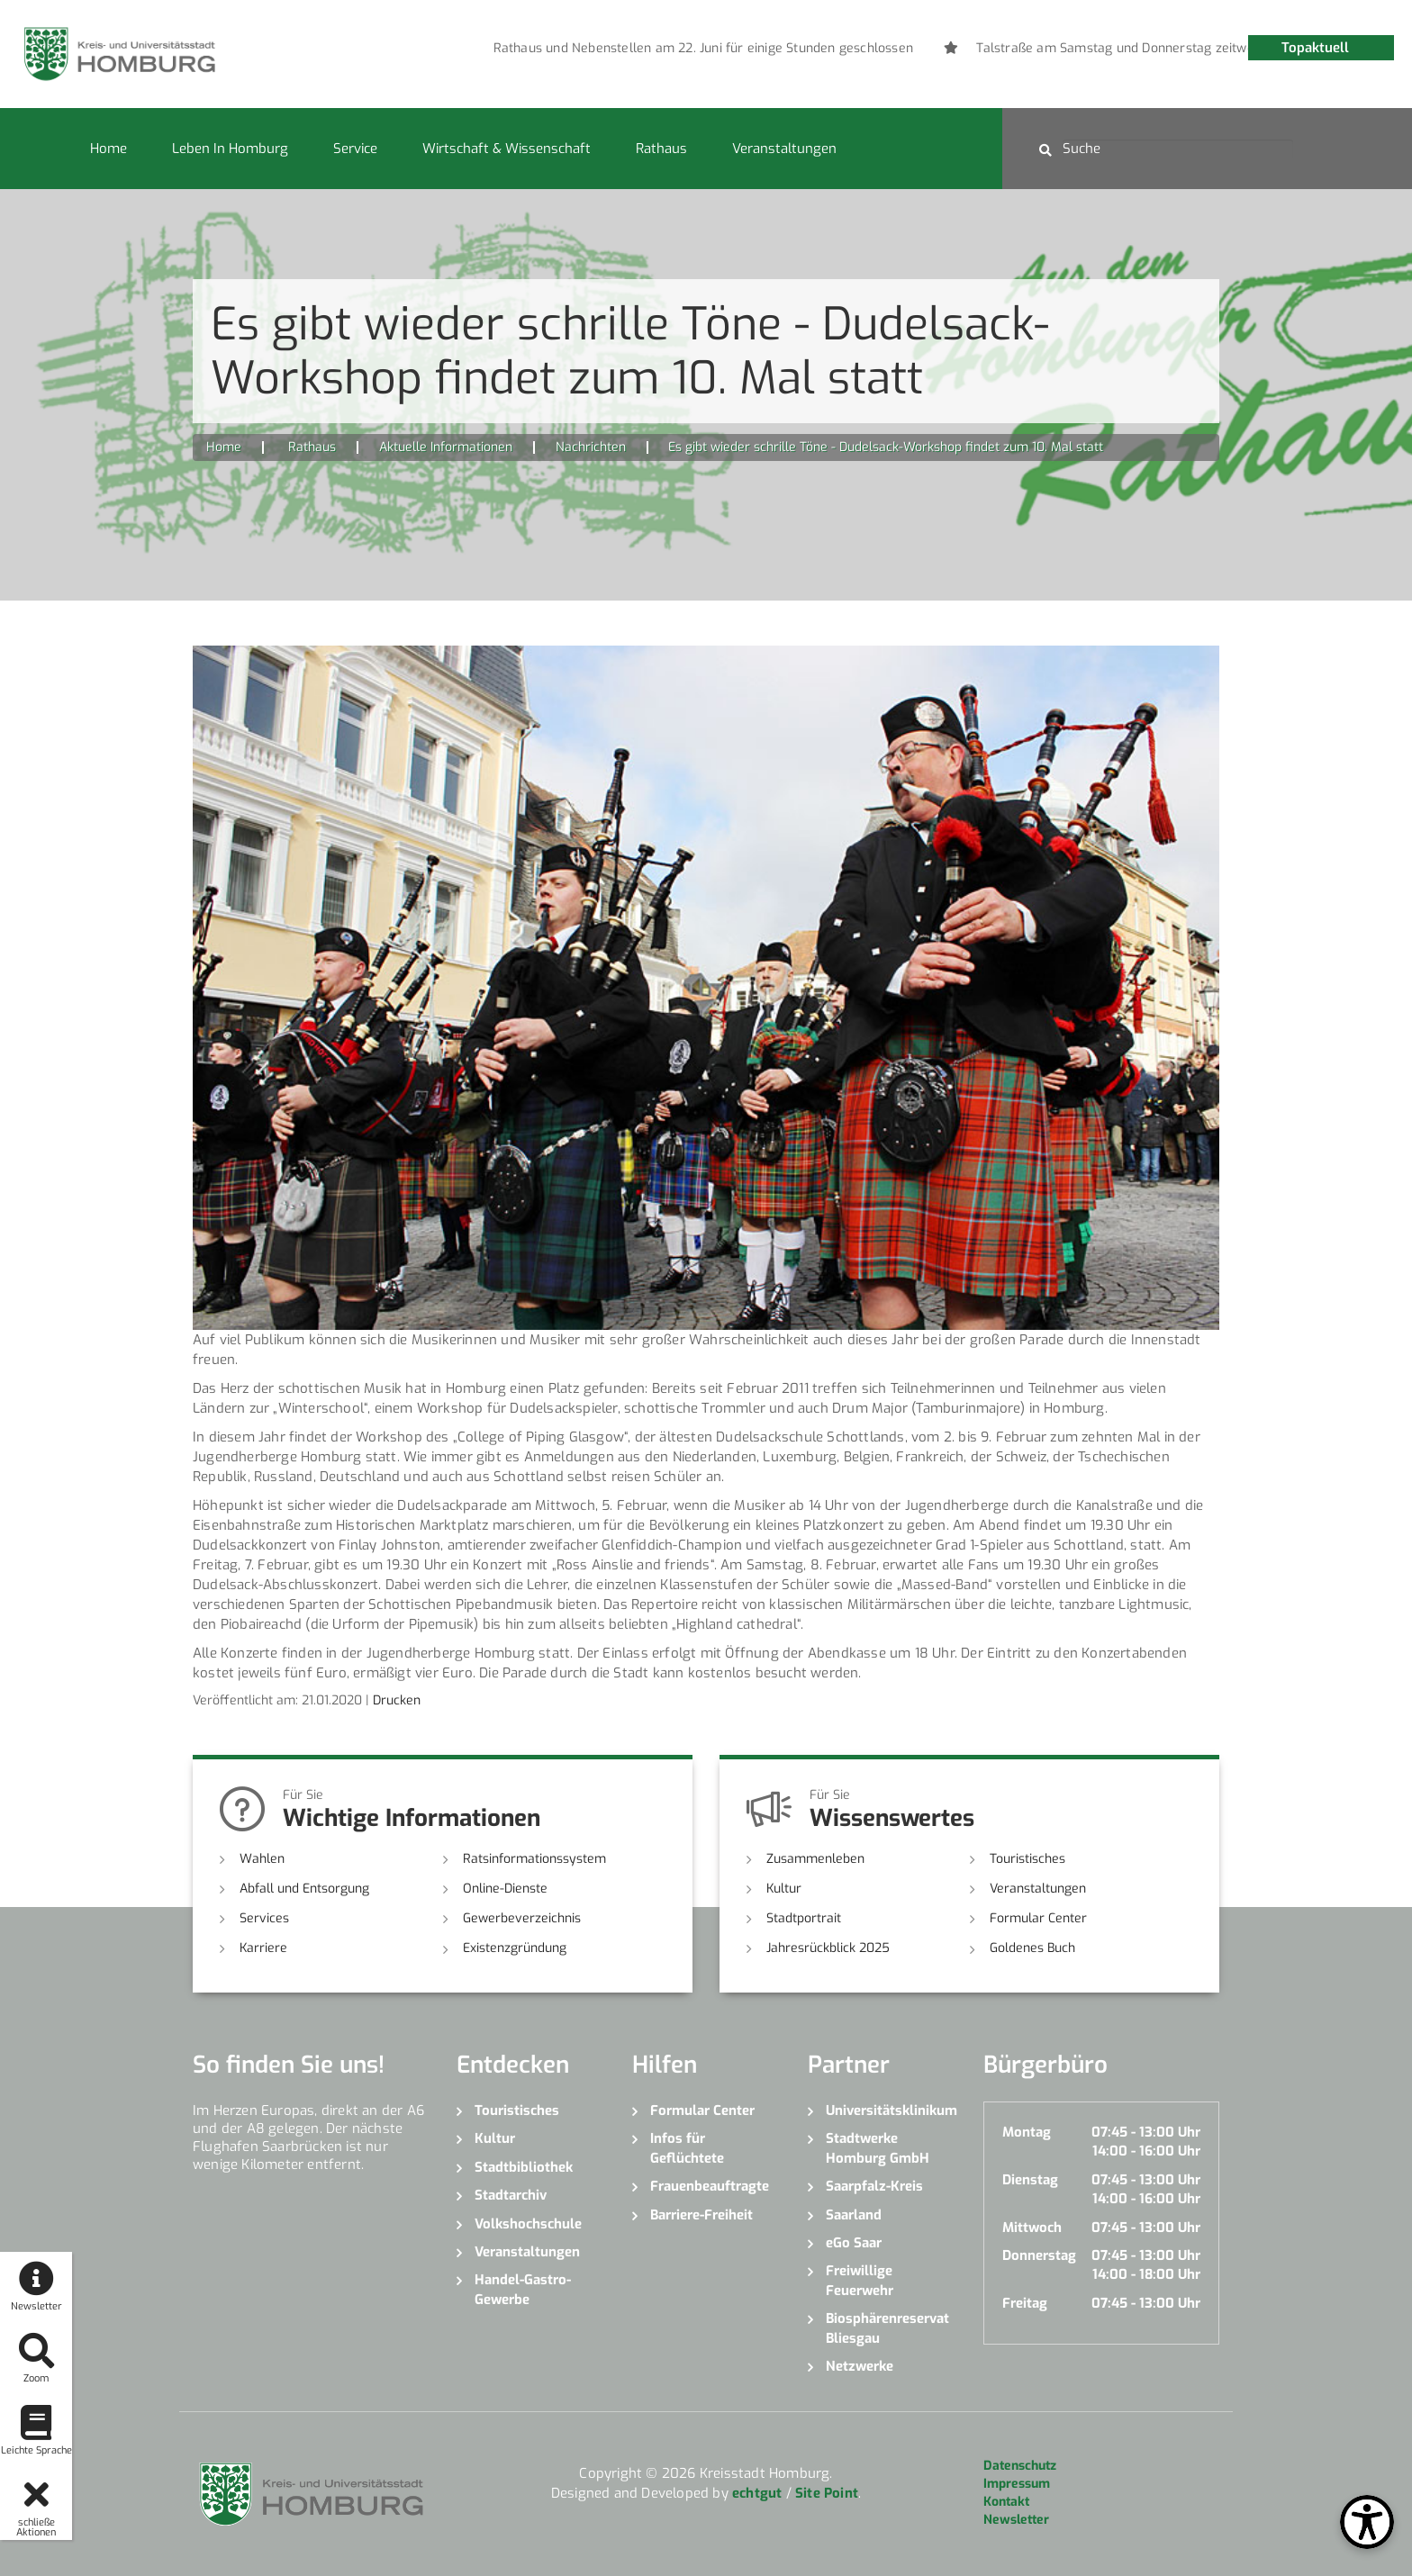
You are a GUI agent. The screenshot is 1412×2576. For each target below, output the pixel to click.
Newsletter (1016, 2519)
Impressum (1016, 2483)
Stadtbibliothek (524, 2167)
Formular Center (1038, 1918)
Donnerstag (1039, 2255)
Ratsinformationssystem (534, 1858)
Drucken (397, 1700)
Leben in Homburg (230, 149)
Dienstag (1030, 2180)
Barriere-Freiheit (701, 2215)
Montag (1026, 2132)
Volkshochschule (528, 2224)
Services (264, 1918)
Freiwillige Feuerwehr (859, 2280)
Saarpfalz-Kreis (874, 2186)
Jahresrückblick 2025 (828, 1948)
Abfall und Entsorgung (304, 1888)
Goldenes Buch (1032, 1948)
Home (108, 149)
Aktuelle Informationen (445, 447)
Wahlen (262, 1858)
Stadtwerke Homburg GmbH (877, 2147)
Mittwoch (1032, 2228)
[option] (906, 49)
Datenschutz (1019, 2465)
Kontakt (1006, 2501)
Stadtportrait (803, 1918)
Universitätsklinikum (891, 2110)
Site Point (826, 2493)
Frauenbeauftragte (709, 2186)
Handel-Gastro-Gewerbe (523, 2289)
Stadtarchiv (511, 2195)
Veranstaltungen (784, 149)
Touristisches (1027, 1858)
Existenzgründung (514, 1948)
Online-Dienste (505, 1888)
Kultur (783, 1888)
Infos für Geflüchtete (687, 2147)
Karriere (263, 1948)
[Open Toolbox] (1367, 2522)
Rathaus (661, 149)
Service (355, 149)
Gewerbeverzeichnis (522, 1918)
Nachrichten (591, 447)
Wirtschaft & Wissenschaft (506, 149)
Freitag (1024, 2303)
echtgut (757, 2493)
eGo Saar (854, 2243)
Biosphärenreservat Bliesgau (887, 2327)
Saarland (854, 2215)
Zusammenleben (815, 1858)
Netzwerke (859, 2366)
